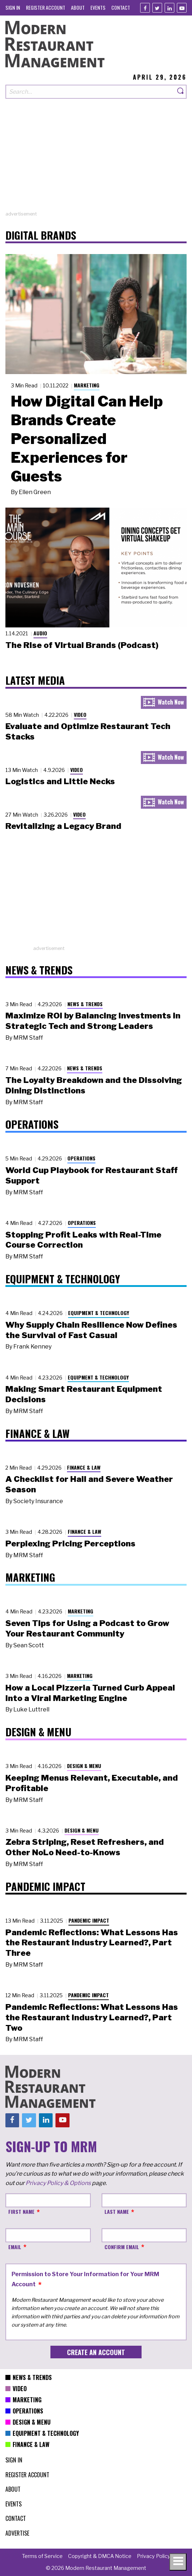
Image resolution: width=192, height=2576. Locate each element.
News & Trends (85, 1004)
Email (14, 2247)
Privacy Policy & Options (58, 2183)
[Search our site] (90, 92)
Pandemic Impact (88, 1920)
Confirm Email (121, 2247)
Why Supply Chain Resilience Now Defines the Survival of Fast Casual (91, 1330)
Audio (40, 633)
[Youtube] (182, 8)
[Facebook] (145, 8)
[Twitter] (157, 8)
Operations (81, 1158)
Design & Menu (84, 1765)
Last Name (116, 2211)
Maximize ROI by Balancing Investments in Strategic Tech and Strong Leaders (92, 1021)
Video (80, 714)
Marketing (86, 385)
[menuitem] (12, 7)
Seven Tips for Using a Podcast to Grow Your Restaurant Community (87, 1628)
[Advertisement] (96, 160)
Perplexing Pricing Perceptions (70, 1543)
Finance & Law (84, 1467)
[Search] (181, 92)
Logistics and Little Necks (60, 781)
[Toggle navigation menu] (178, 2562)
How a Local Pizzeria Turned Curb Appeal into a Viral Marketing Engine (90, 1693)
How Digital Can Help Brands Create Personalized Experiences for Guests (87, 438)
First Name (21, 2211)
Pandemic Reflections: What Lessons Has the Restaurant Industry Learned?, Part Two (91, 2017)
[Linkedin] (169, 8)
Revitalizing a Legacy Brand (63, 826)
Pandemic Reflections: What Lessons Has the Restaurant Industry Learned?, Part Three (91, 1942)
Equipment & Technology (98, 1312)
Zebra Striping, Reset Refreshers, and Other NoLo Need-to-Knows (84, 1847)
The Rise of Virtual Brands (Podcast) (81, 645)
